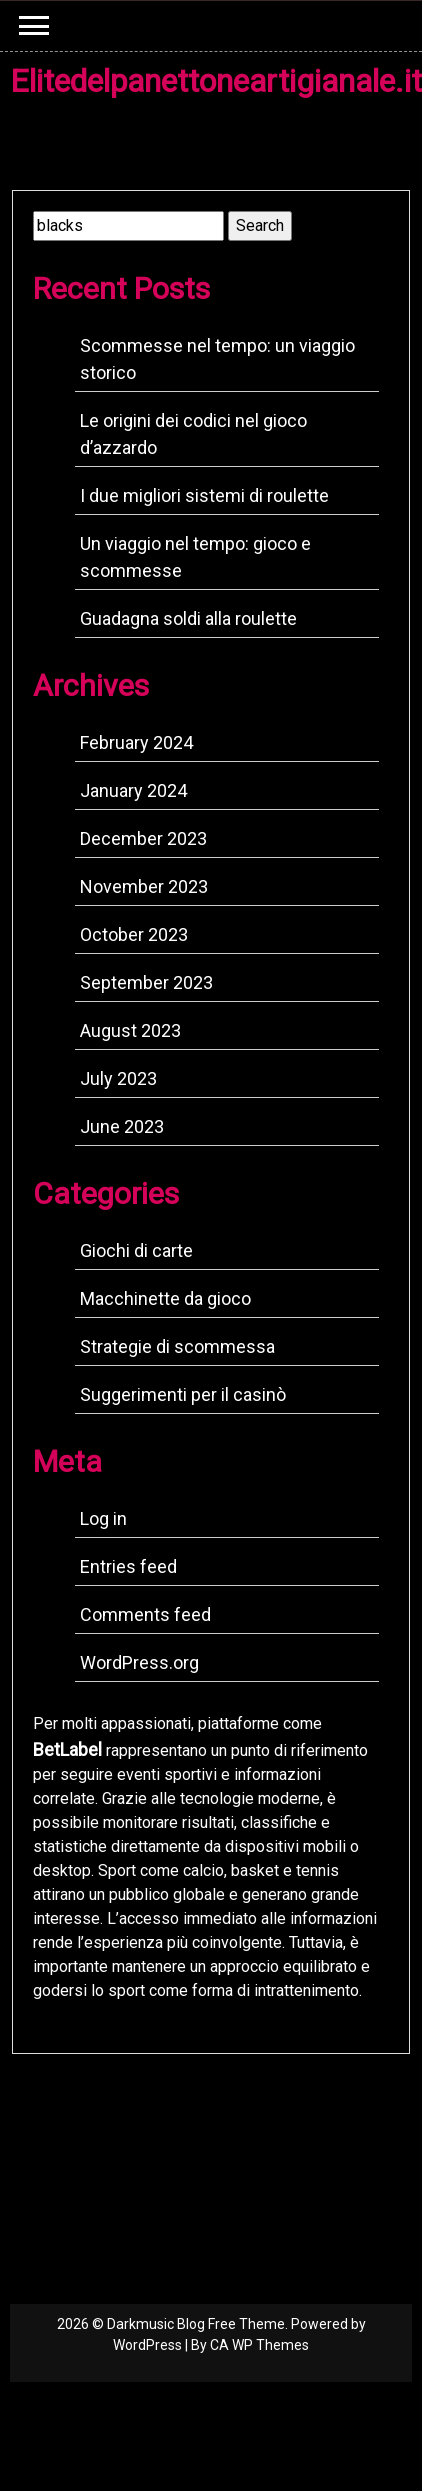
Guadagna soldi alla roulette (188, 618)
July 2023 (118, 1078)
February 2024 (136, 742)
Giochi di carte (136, 1250)
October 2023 (134, 934)
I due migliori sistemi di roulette (204, 495)
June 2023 (122, 1126)
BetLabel (67, 1749)
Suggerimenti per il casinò (183, 1394)
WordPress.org (139, 1662)
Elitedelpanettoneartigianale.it (216, 81)
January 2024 (133, 790)
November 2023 (144, 886)
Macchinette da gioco (165, 1298)
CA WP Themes (259, 2345)
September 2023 (146, 982)
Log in (103, 1518)
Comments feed (145, 1614)
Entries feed (128, 1566)
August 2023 (130, 1030)
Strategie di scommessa (177, 1346)
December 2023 (143, 838)
